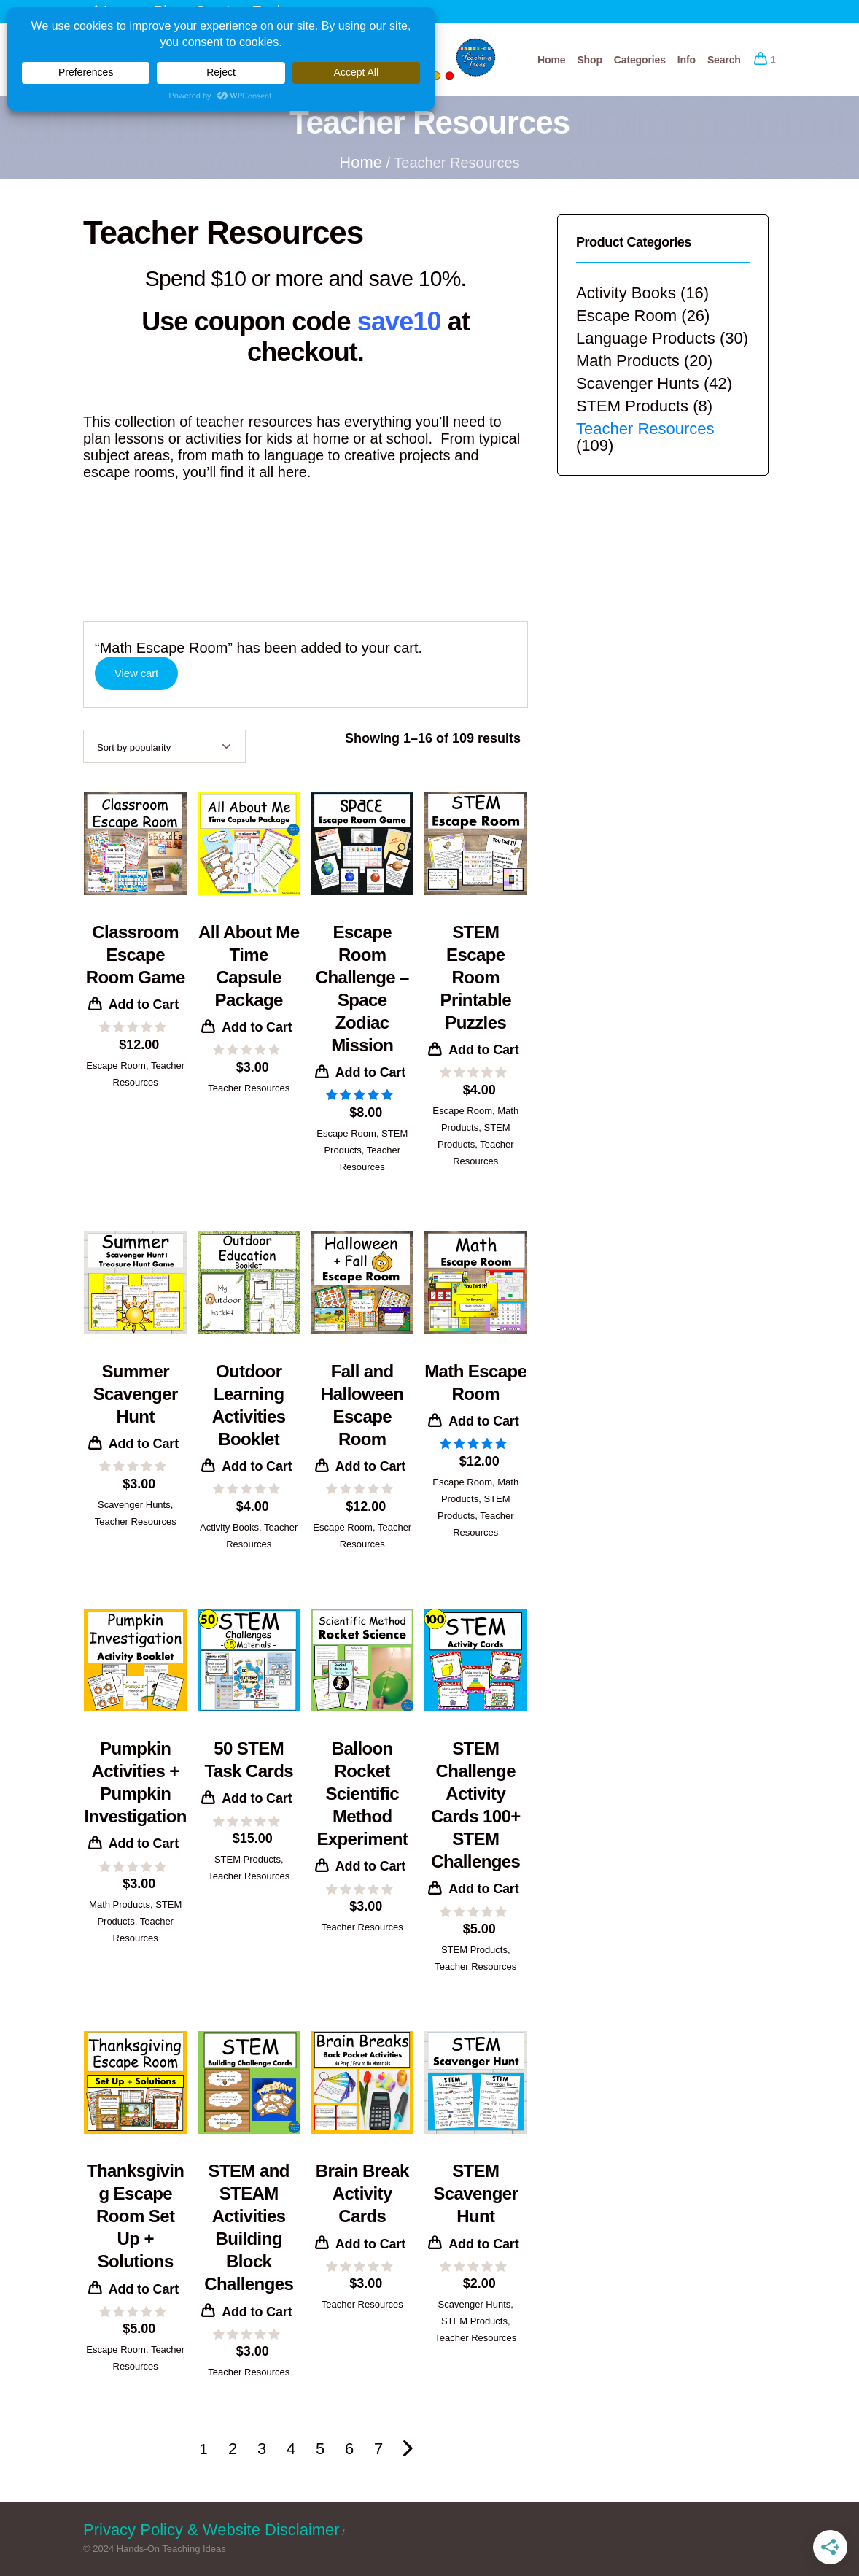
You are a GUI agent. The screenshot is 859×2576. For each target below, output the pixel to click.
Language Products (645, 338)
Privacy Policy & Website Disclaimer (211, 2530)
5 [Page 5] (320, 2449)
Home (360, 162)
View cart (136, 673)
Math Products (119, 1904)
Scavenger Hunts (134, 1504)
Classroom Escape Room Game (135, 954)
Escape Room (116, 1065)
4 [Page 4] (291, 2449)
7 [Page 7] (378, 2449)
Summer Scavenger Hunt (135, 1393)
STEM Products (247, 1859)
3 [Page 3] (261, 2449)
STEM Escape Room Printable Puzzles (475, 977)
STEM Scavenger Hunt (475, 2193)
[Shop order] (164, 746)
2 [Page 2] (232, 2449)
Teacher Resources (248, 1088)
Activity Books (229, 1527)
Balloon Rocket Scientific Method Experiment (362, 1793)
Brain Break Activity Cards (362, 2193)
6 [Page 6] (349, 2449)
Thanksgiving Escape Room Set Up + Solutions (135, 2216)
